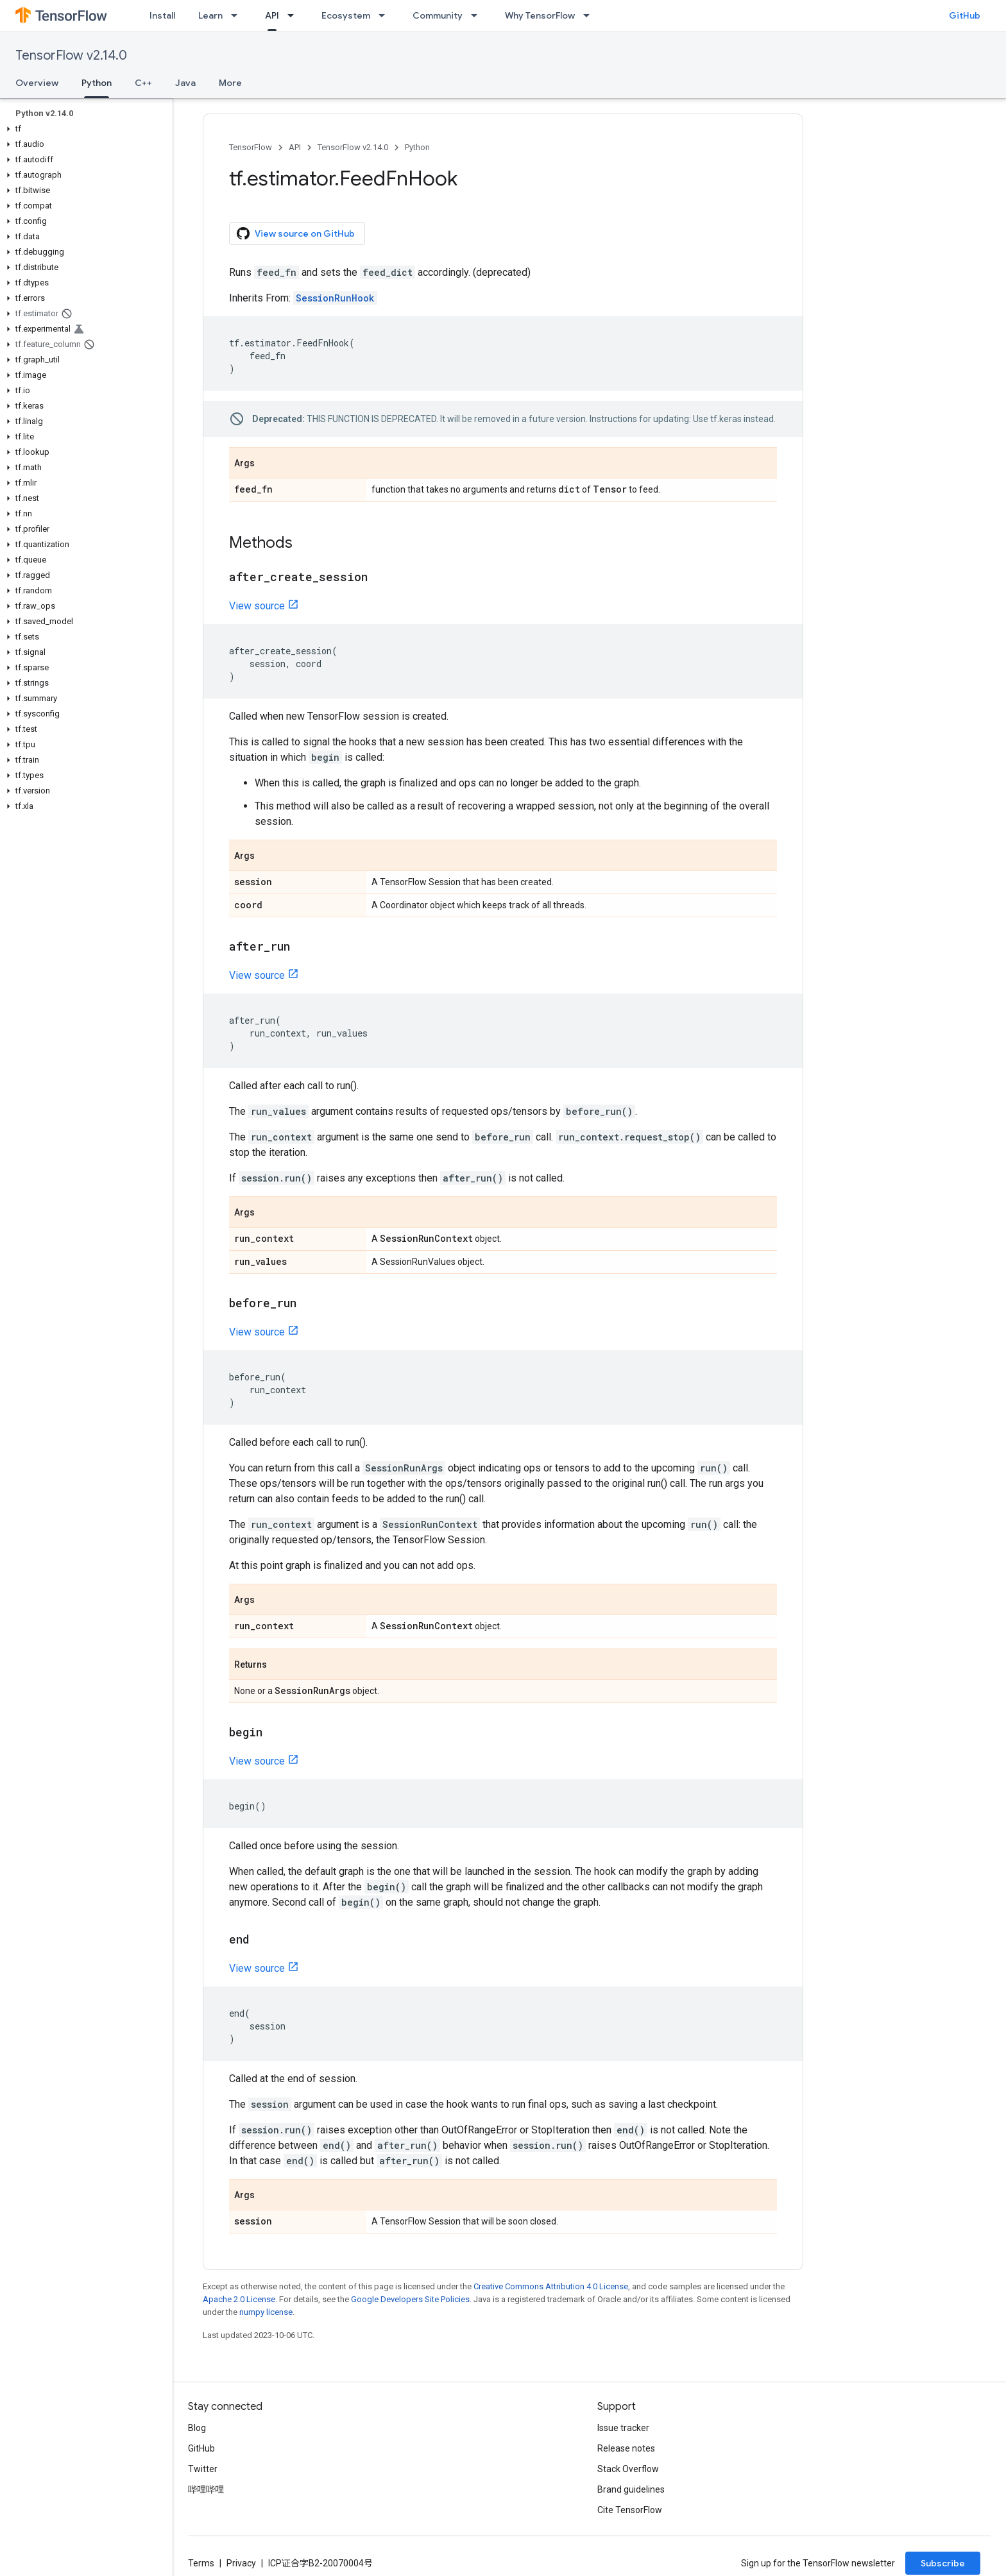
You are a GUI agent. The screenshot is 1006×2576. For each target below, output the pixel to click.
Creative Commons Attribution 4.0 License (550, 2286)
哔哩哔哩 (206, 2489)
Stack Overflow (628, 2469)
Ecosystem (345, 15)
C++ (143, 83)
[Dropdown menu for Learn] (238, 15)
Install (162, 15)
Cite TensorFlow (629, 2510)
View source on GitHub (296, 233)
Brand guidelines (631, 2489)
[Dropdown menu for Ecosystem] (385, 15)
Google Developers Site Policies (410, 2299)
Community (438, 15)
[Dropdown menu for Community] (478, 15)
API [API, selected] (272, 15)
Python (417, 147)
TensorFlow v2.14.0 (71, 55)
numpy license (266, 2312)
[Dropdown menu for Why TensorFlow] (590, 15)
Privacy (241, 2563)
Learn (210, 15)
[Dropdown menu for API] (294, 15)
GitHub (964, 15)
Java (185, 83)
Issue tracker (623, 2428)
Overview (36, 83)
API (295, 147)
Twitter (202, 2469)
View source (257, 606)
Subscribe (943, 2563)
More (230, 83)
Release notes (626, 2448)
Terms (201, 2563)
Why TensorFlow (540, 15)
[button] (83, 129)
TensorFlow (250, 147)
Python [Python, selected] (96, 83)
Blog (197, 2428)
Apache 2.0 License (239, 2299)
